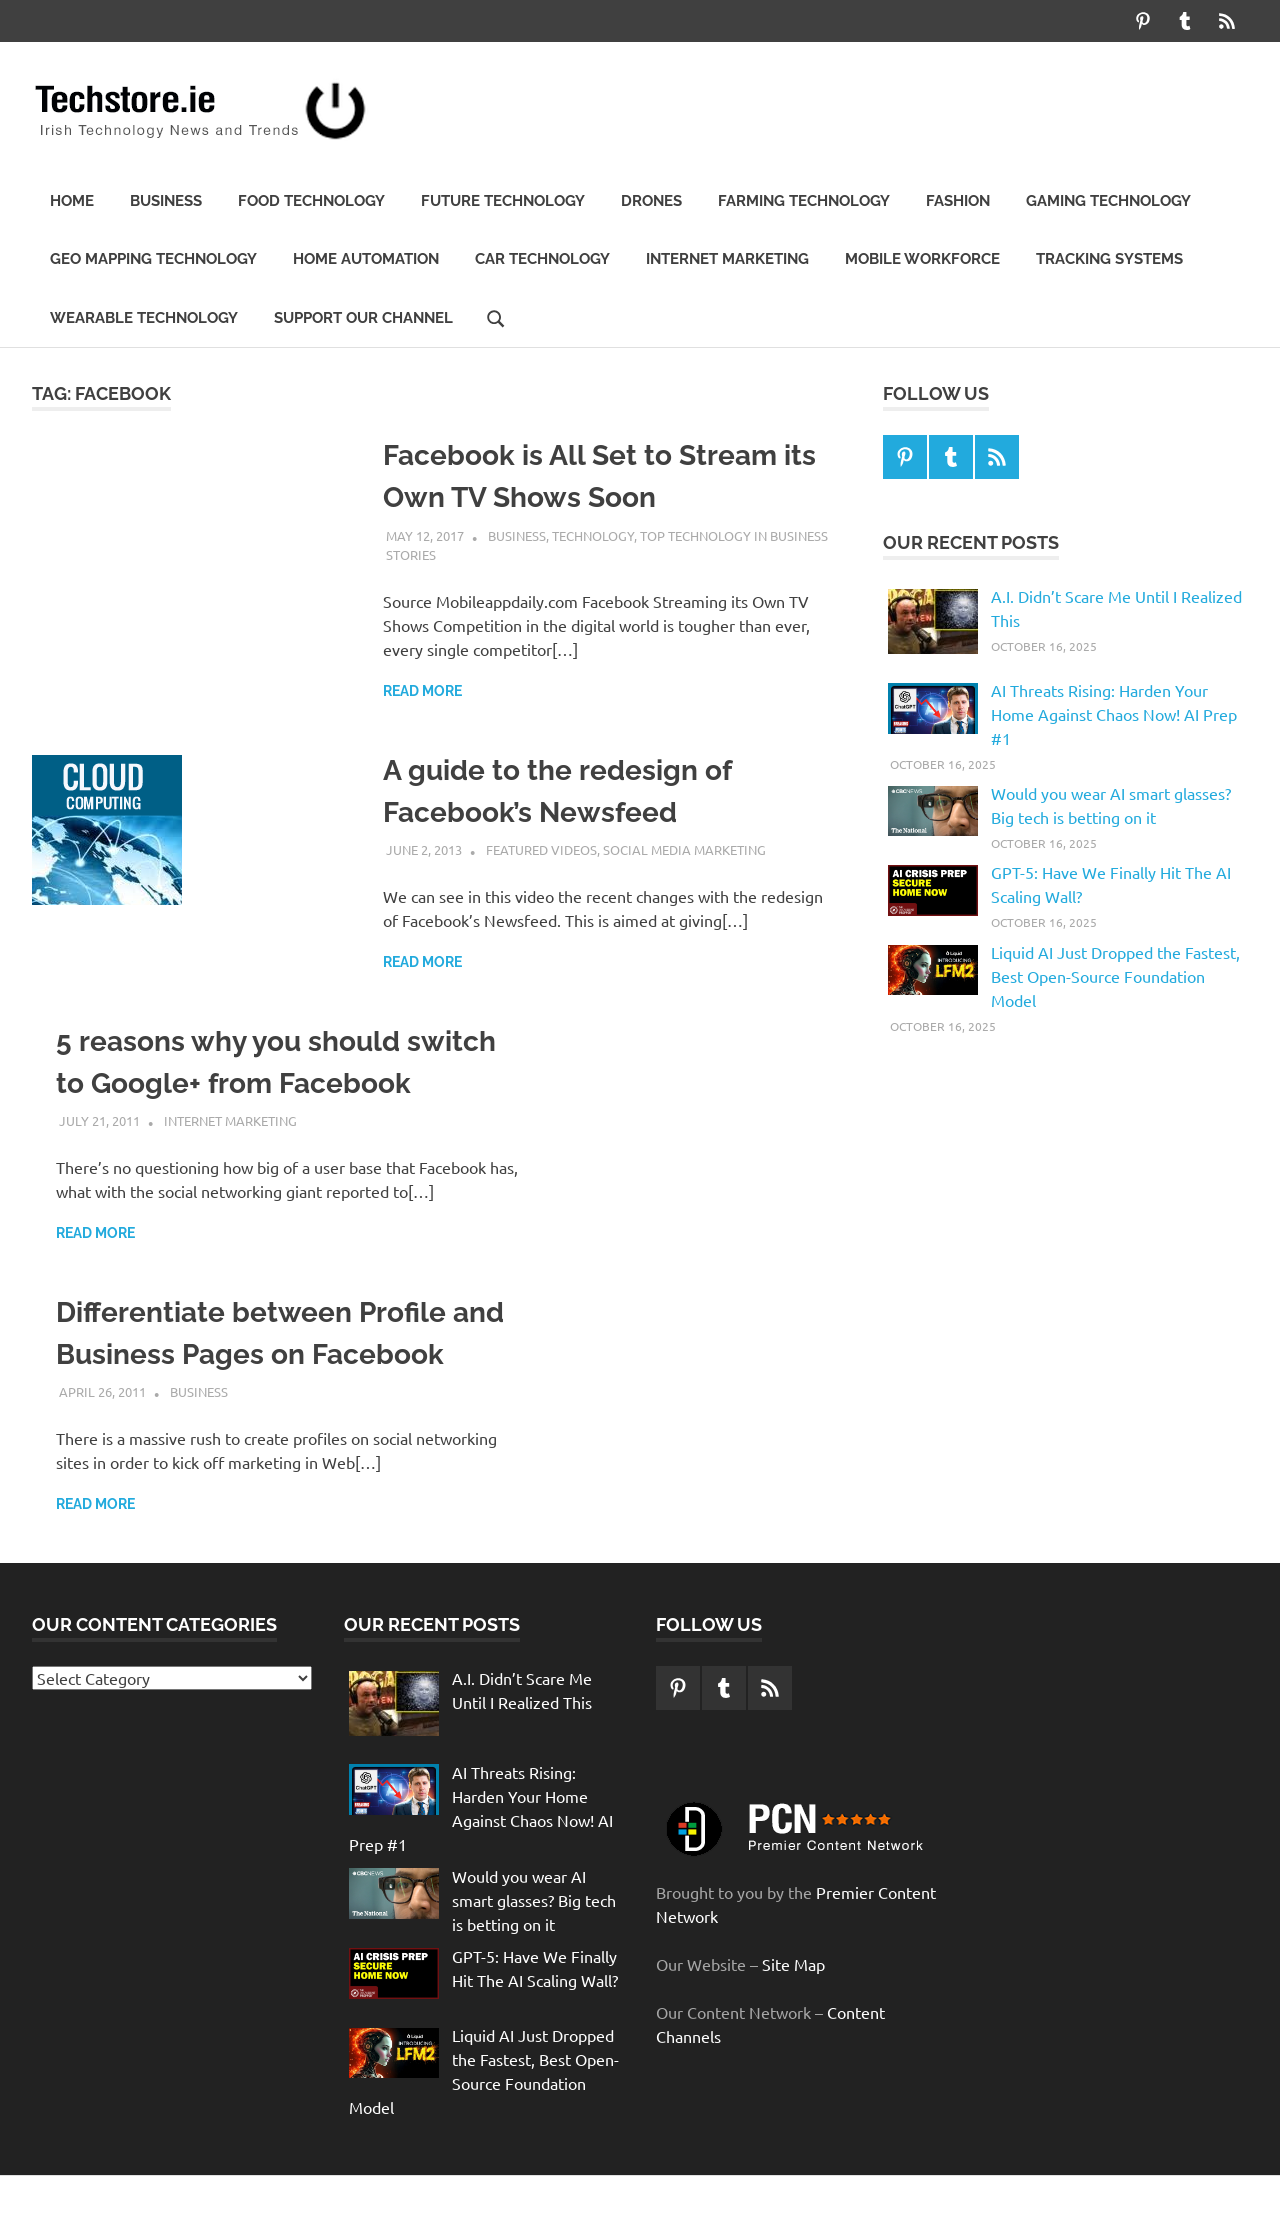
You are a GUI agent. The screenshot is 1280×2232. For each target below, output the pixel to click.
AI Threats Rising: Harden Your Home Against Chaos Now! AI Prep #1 (1114, 714)
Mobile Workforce (922, 259)
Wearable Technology (144, 318)
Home (72, 201)
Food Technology (311, 201)
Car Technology (542, 259)
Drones (651, 201)
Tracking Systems (1109, 259)
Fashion (958, 201)
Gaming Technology (1108, 201)
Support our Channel (363, 318)
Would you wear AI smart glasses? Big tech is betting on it (534, 1900)
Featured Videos (541, 849)
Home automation (366, 259)
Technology (593, 535)
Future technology (503, 201)
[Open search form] (496, 317)
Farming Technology (804, 201)
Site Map (793, 1964)
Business (166, 201)
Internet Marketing (727, 259)
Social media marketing (684, 849)
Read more (422, 691)
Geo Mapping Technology (153, 259)
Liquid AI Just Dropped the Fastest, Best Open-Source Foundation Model (1115, 976)
